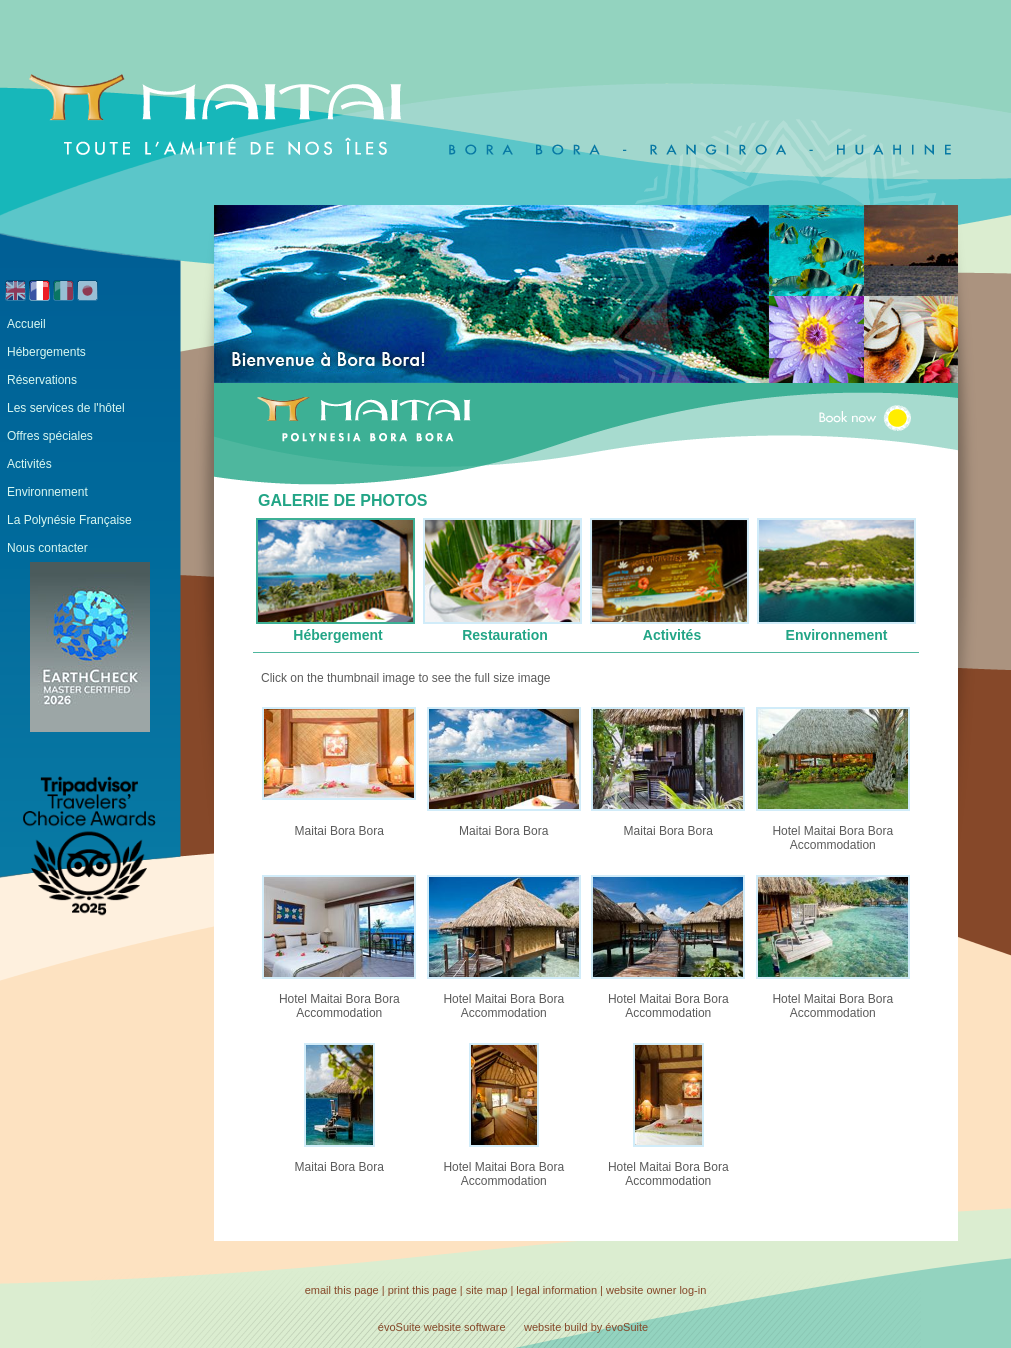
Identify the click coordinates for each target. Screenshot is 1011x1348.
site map (487, 1290)
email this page (342, 1290)
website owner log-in (656, 1290)
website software (465, 1327)
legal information (556, 1290)
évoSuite (399, 1327)
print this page (422, 1290)
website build (556, 1327)
